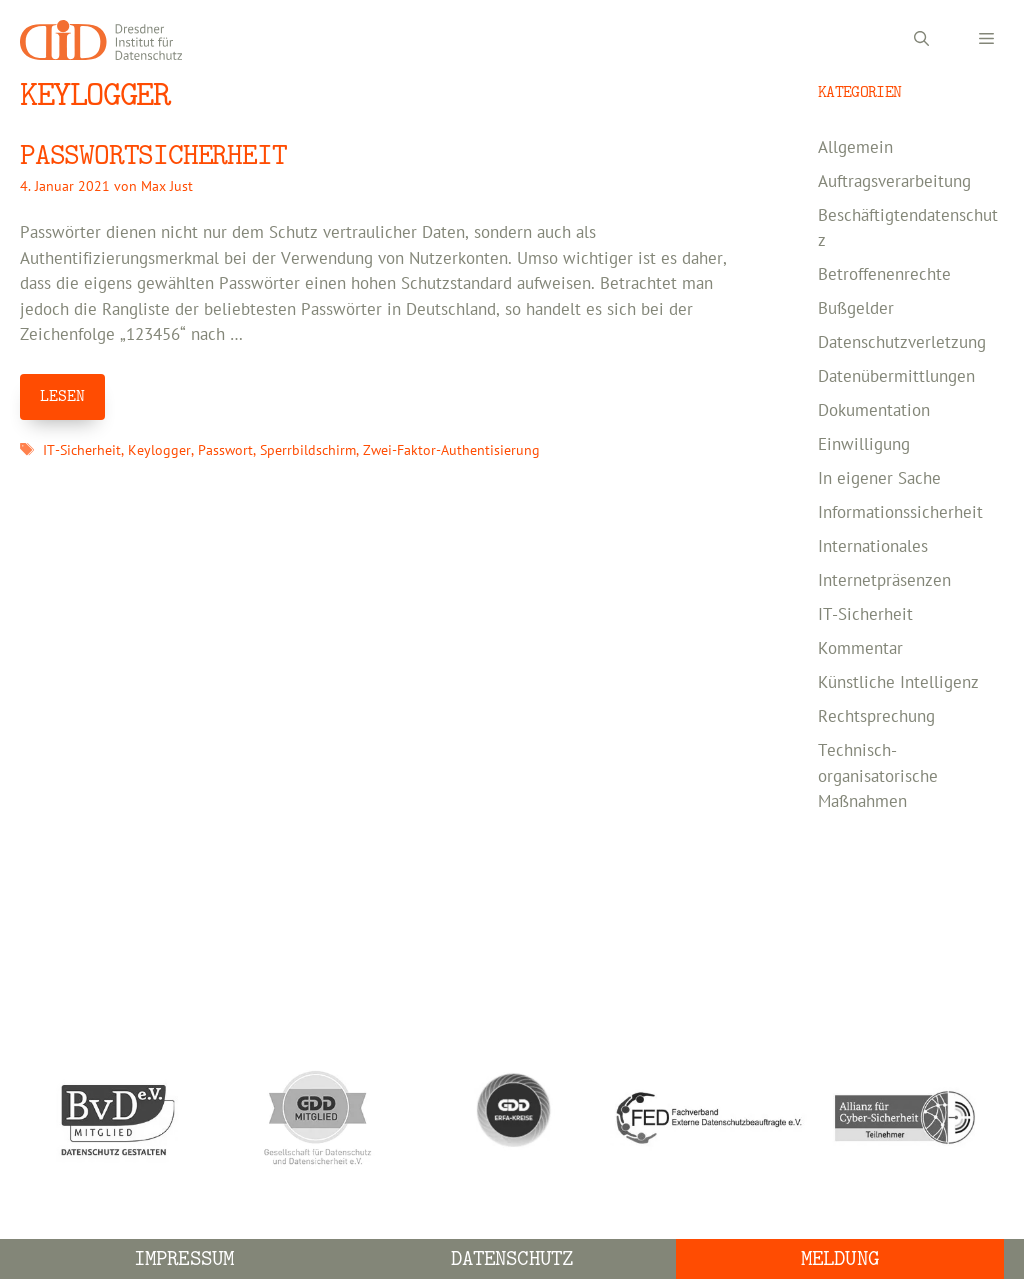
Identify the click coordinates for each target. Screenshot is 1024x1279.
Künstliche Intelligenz (898, 683)
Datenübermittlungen (896, 377)
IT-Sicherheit (82, 450)
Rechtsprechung (876, 717)
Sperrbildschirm (308, 450)
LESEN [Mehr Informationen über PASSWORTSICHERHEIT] (62, 396)
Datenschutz (512, 1258)
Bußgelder (856, 309)
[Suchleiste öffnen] (921, 40)
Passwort (225, 450)
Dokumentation (874, 411)
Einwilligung (864, 445)
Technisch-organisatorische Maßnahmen (878, 776)
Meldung (840, 1258)
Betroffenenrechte (884, 275)
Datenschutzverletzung (902, 343)
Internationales (873, 547)
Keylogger (159, 450)
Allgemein (855, 148)
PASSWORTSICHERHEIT (153, 155)
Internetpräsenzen (884, 581)
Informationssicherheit (900, 513)
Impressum (184, 1258)
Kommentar (860, 649)
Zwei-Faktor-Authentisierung (451, 450)
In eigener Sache (879, 479)
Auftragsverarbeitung (894, 182)
